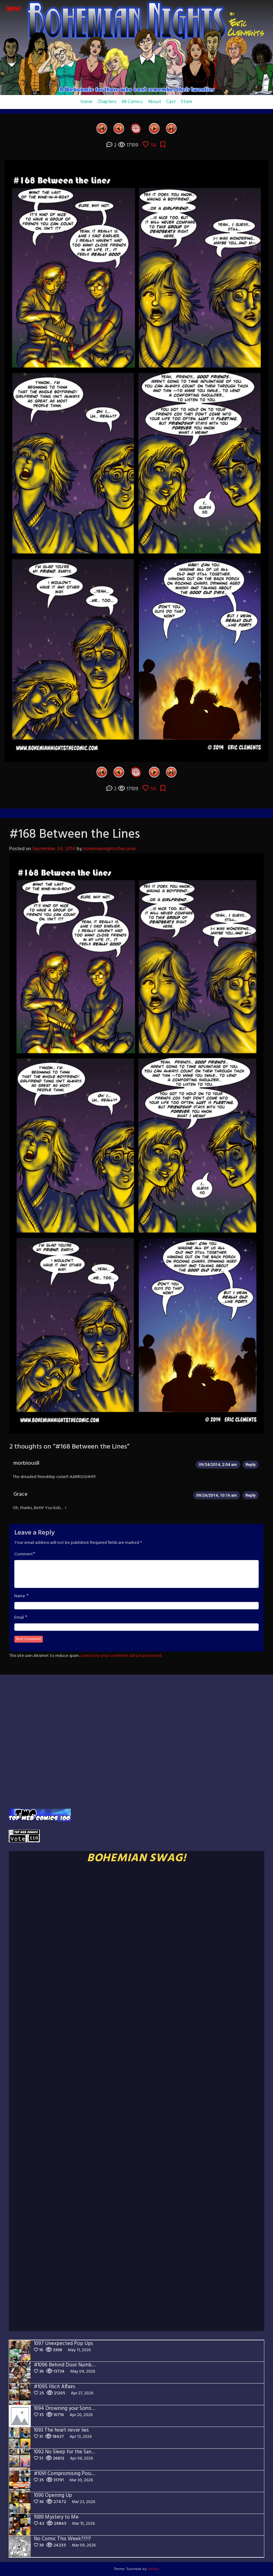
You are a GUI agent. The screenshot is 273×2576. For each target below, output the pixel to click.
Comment (23, 1554)
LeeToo (153, 2569)
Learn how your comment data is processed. (121, 1655)
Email (19, 1618)
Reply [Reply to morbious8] (251, 1464)
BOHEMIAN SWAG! (136, 1858)
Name (19, 1596)
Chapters (107, 102)
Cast (171, 102)
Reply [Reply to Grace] (251, 1495)
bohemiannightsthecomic (110, 849)
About (154, 102)
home (87, 102)
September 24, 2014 (53, 849)
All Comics (132, 102)
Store (186, 102)
